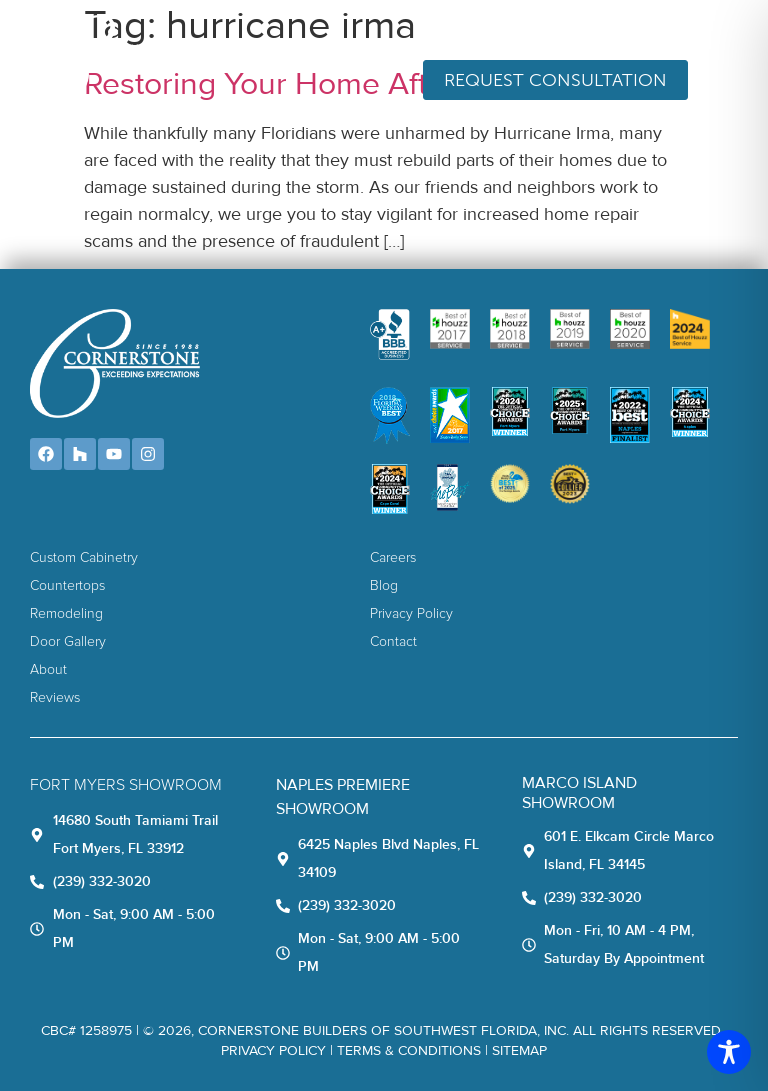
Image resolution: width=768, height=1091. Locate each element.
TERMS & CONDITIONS (409, 1050)
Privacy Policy (273, 1050)
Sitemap (519, 1050)
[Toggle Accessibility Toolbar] (729, 1052)
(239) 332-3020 (663, 31)
